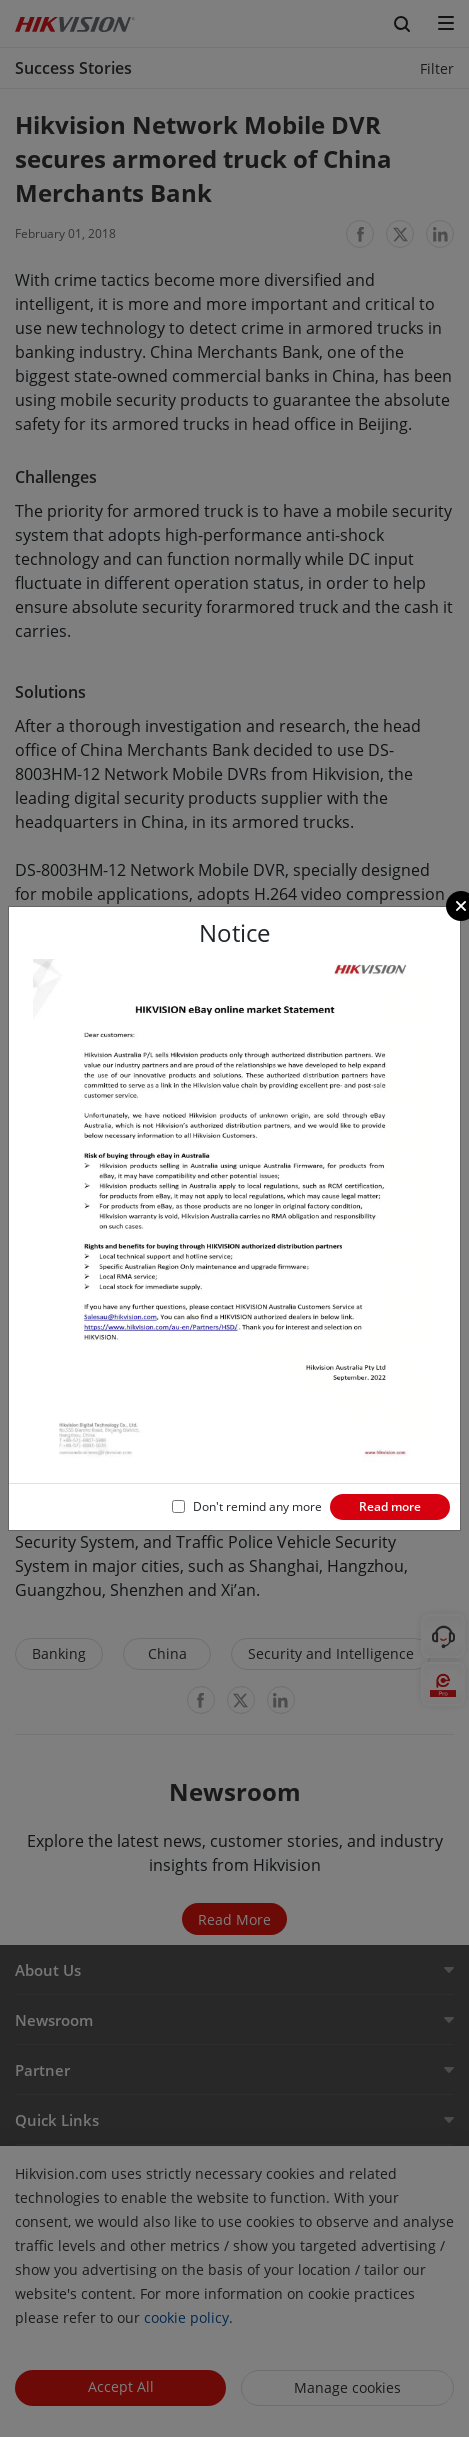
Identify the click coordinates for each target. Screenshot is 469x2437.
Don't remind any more (257, 1506)
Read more (390, 1506)
